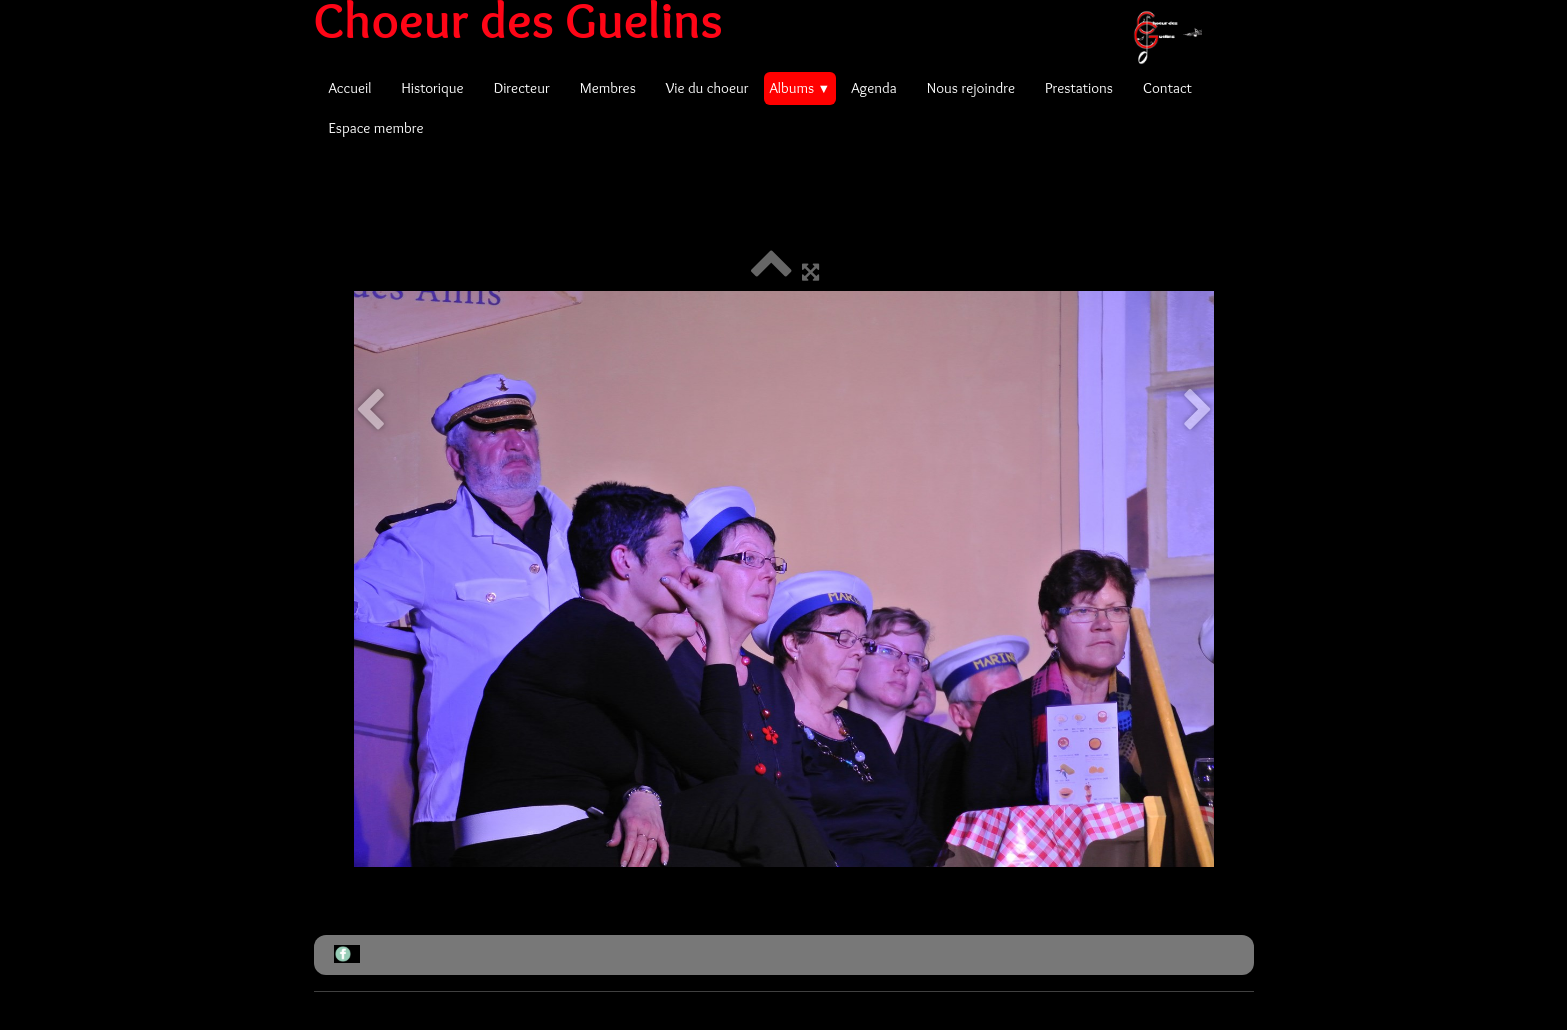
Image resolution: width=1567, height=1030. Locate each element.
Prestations (1079, 88)
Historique (432, 88)
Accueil (350, 88)
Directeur (522, 88)
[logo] (765, 20)
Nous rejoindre (971, 88)
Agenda (874, 88)
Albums (800, 88)
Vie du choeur (707, 88)
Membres (608, 88)
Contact (1167, 88)
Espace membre (376, 128)
